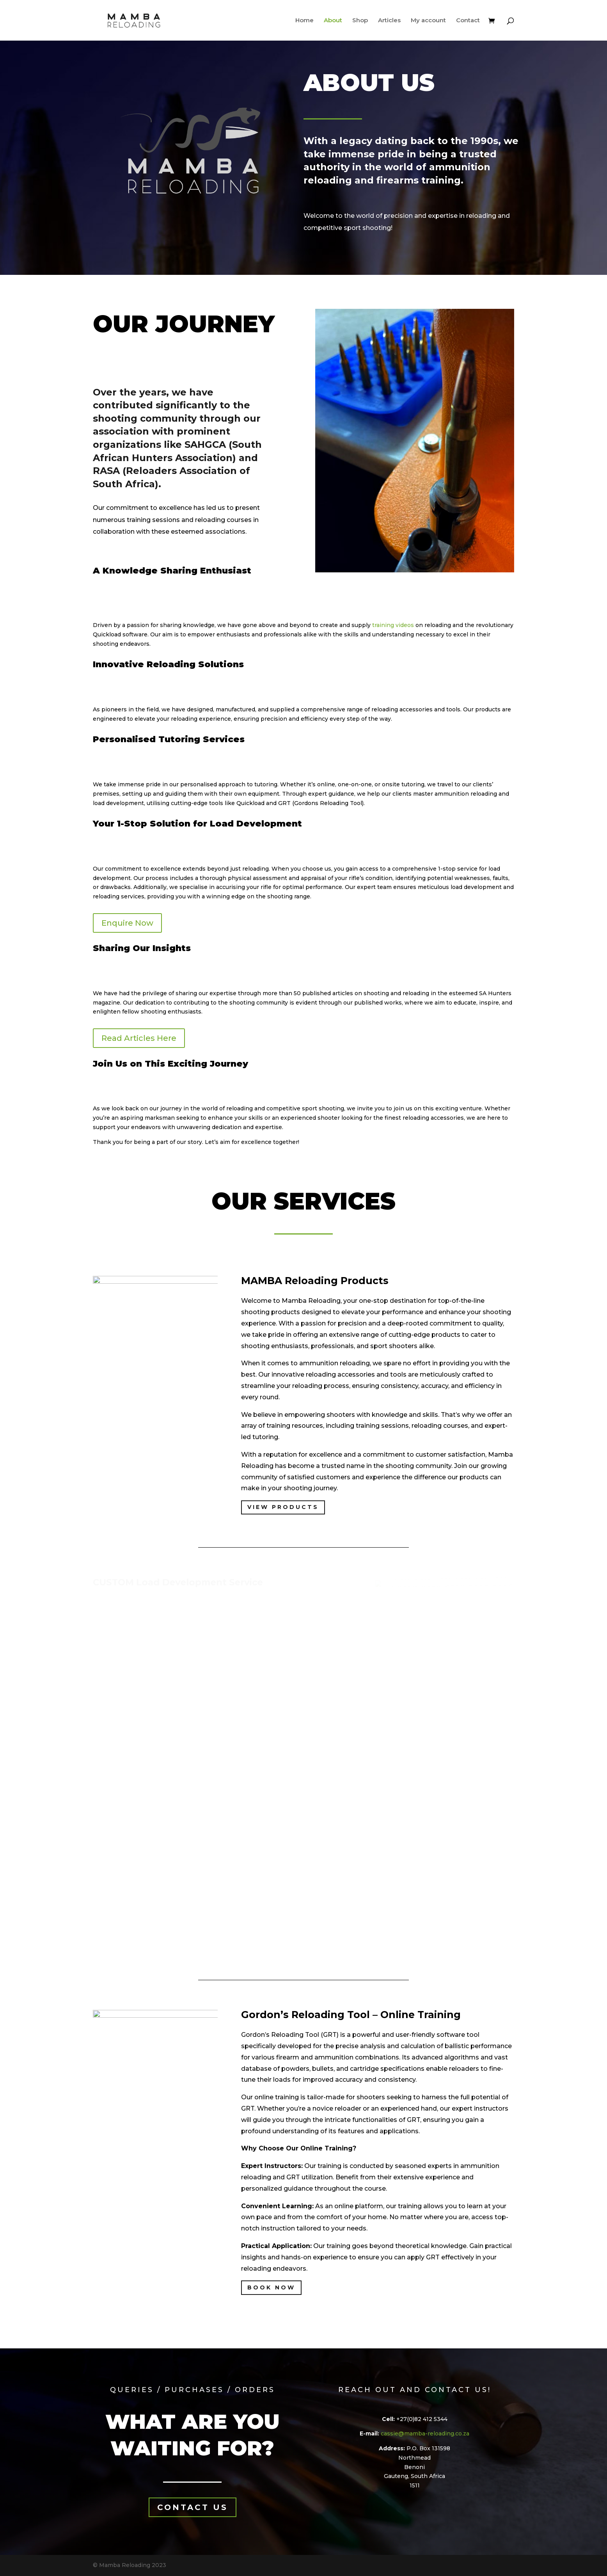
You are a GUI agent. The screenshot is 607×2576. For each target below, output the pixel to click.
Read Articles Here (138, 1038)
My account (428, 21)
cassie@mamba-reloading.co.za (425, 2433)
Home (304, 21)
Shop (360, 21)
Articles (389, 21)
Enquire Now (127, 923)
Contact (468, 21)
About (333, 21)
